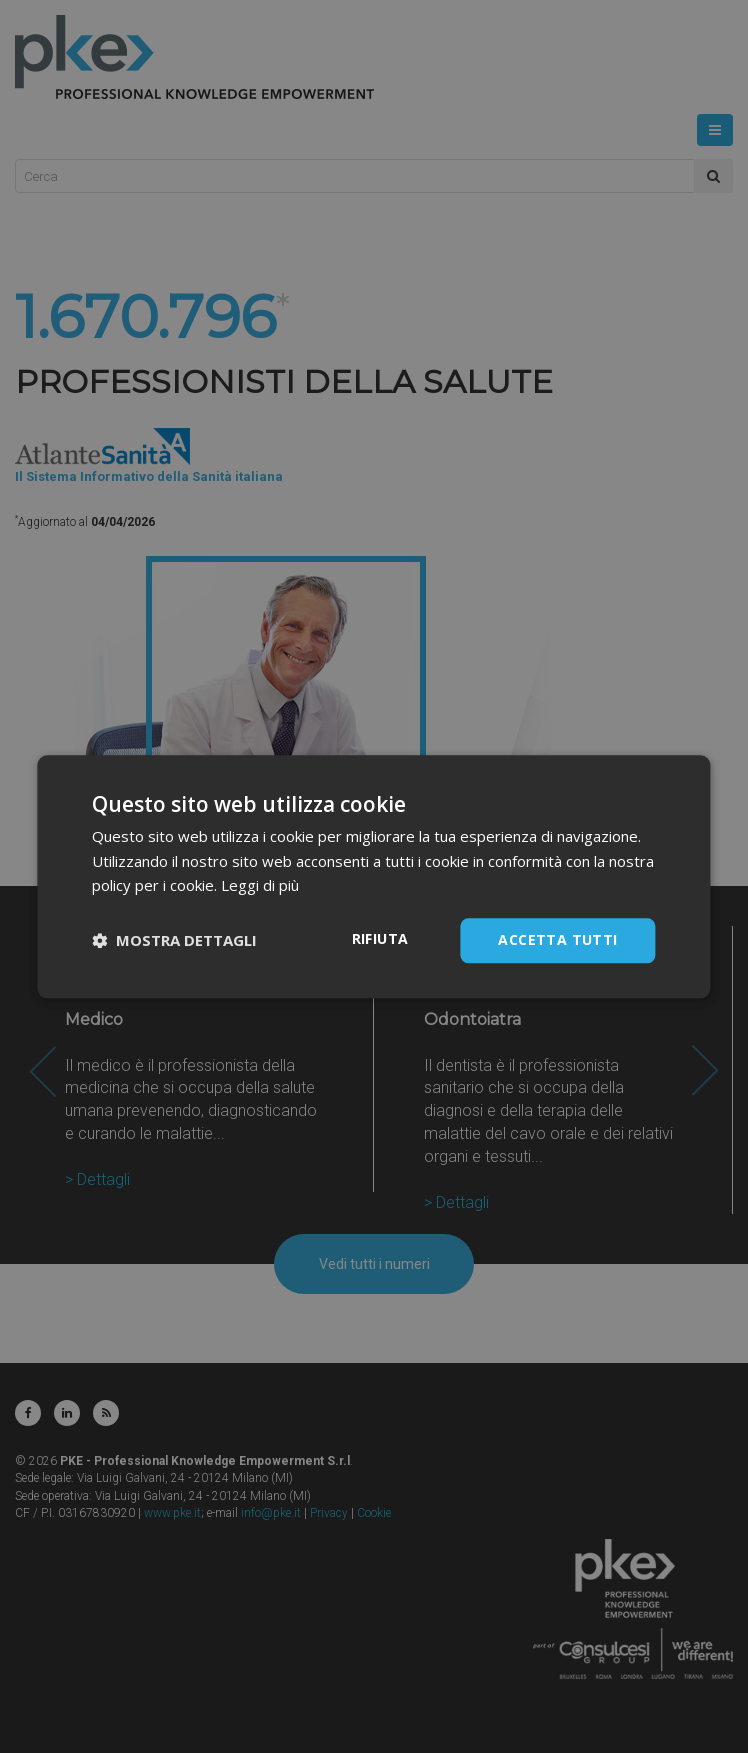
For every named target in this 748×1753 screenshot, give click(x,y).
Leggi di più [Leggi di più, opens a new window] (260, 886)
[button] (174, 941)
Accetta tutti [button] (557, 939)
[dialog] (374, 876)
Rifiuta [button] (380, 938)
